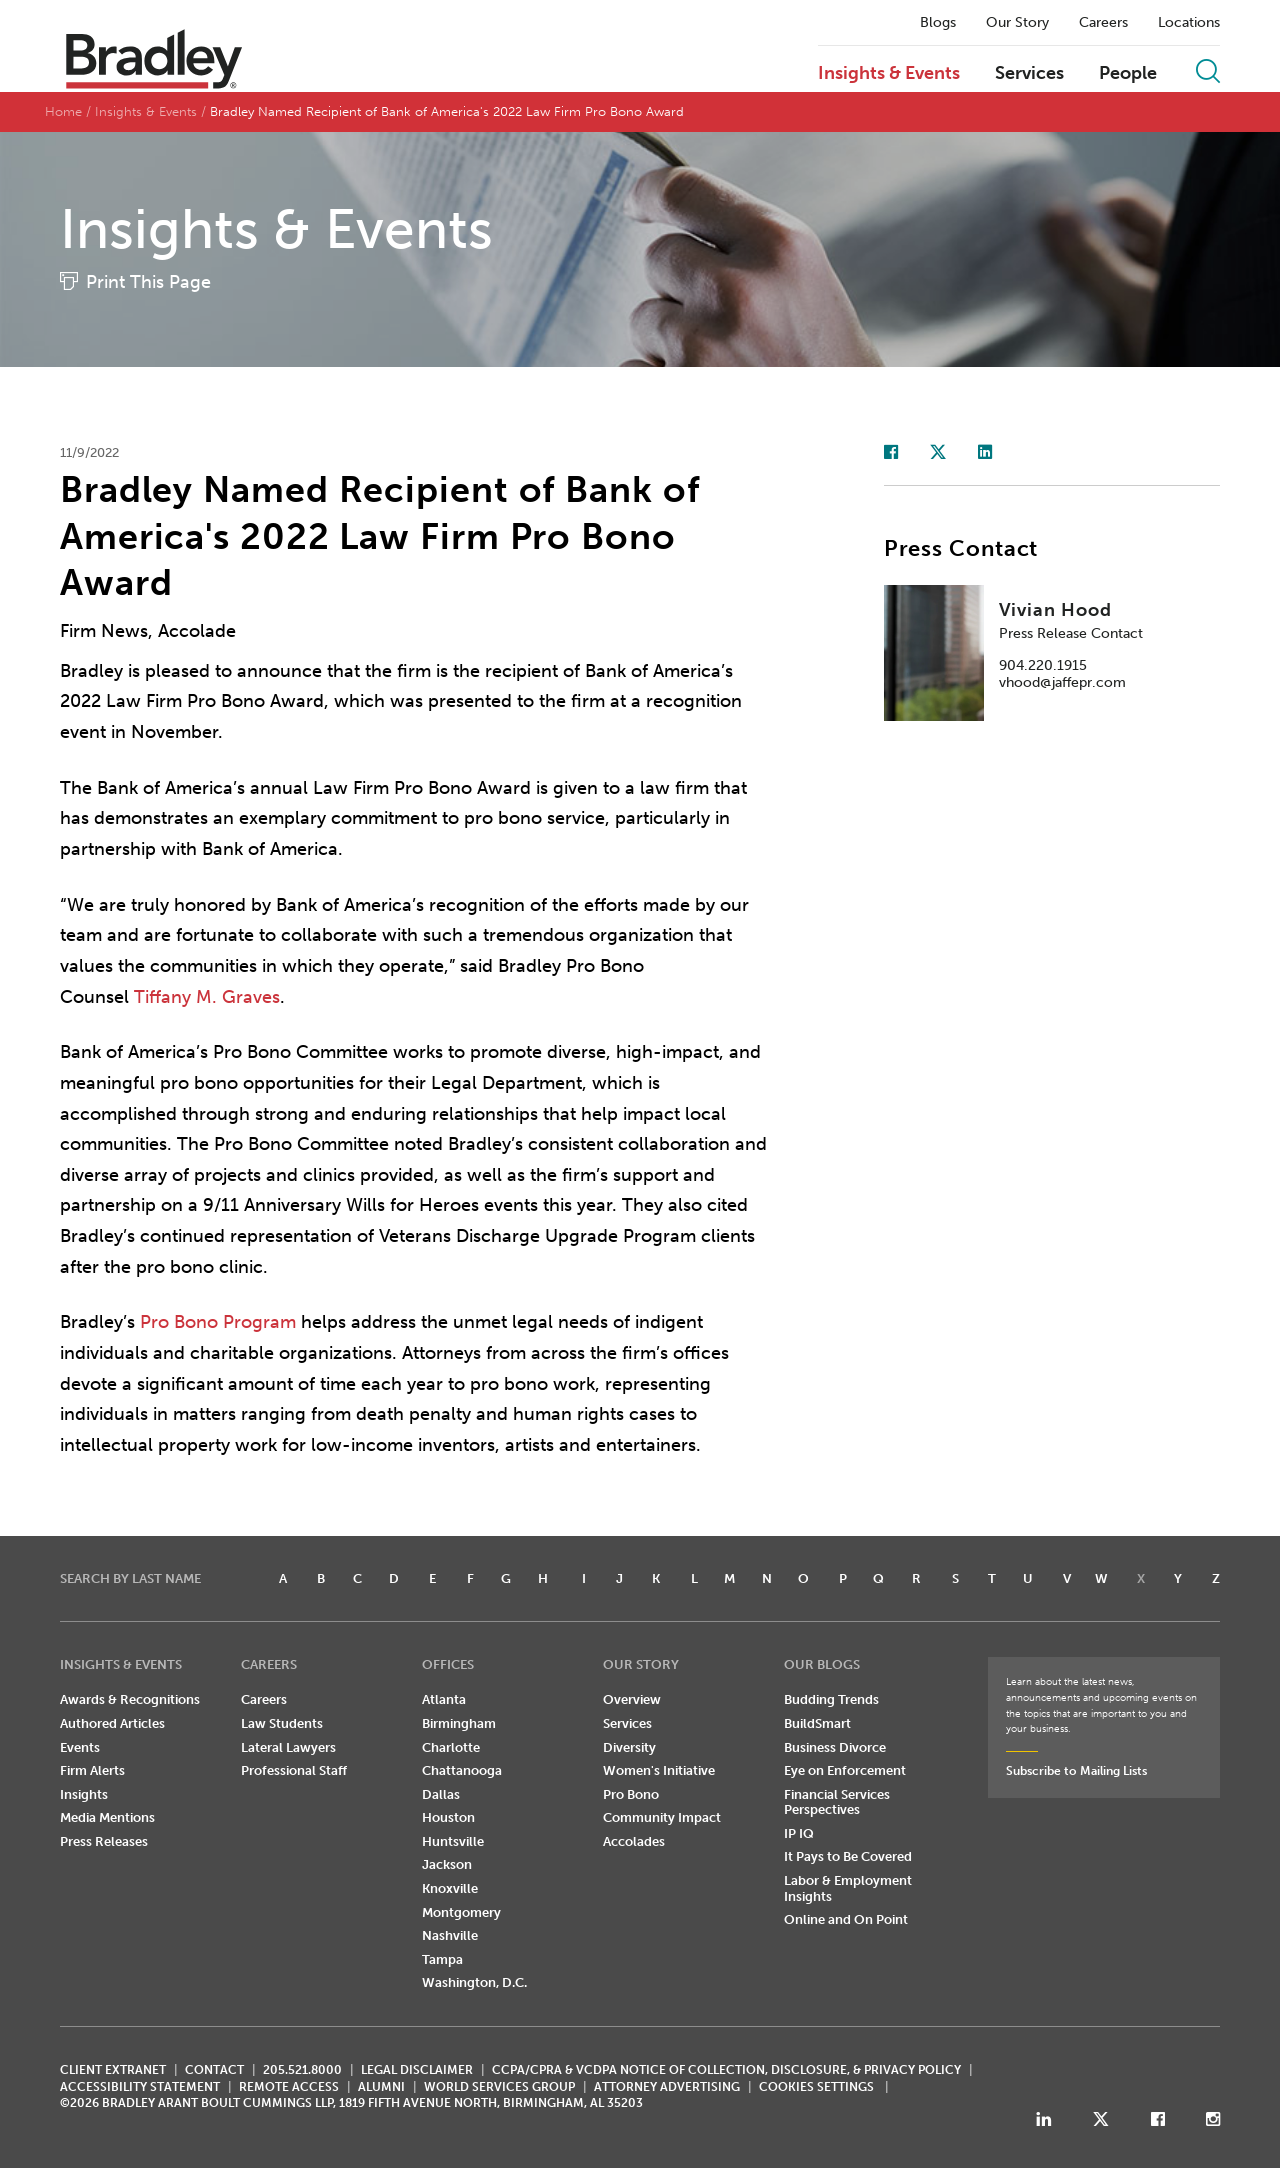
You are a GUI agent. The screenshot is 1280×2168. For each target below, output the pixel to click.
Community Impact (662, 1817)
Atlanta (444, 1699)
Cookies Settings (816, 2087)
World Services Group (499, 2087)
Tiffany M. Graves (207, 997)
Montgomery (461, 1912)
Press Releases (104, 1841)
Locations (1189, 23)
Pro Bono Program (218, 1322)
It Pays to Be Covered (848, 1856)
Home (63, 111)
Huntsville (453, 1841)
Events (80, 1747)
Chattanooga (462, 1770)
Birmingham (459, 1723)
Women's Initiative (659, 1770)
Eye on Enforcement (845, 1770)
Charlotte (451, 1747)
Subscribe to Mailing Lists (1076, 1771)
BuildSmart (817, 1723)
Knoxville (450, 1888)
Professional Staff (294, 1770)
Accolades (634, 1841)
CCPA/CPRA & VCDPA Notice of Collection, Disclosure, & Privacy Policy (726, 2070)
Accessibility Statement (140, 2087)
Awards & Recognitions (130, 1699)
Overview (632, 1699)
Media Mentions (107, 1817)
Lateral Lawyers (288, 1747)
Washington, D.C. (474, 1982)
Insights (84, 1794)
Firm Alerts (92, 1770)
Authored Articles (112, 1723)
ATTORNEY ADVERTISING (667, 2087)
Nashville (450, 1935)
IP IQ (799, 1833)
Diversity (629, 1747)
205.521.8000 (302, 2070)
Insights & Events (889, 74)
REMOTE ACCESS (289, 2087)
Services (1029, 74)
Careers (1103, 23)
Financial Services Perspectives (837, 1802)
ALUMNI (381, 2087)
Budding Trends (831, 1699)
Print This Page (148, 282)
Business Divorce (835, 1747)
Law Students (282, 1723)
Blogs (938, 23)
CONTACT (214, 2070)
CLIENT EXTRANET (113, 2070)
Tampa (442, 1959)
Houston (448, 1817)
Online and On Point (846, 1919)
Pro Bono (631, 1794)
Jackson (447, 1864)
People (1128, 74)
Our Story (1017, 23)
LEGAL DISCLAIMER (417, 2070)
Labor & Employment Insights (848, 1888)
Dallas (441, 1794)
